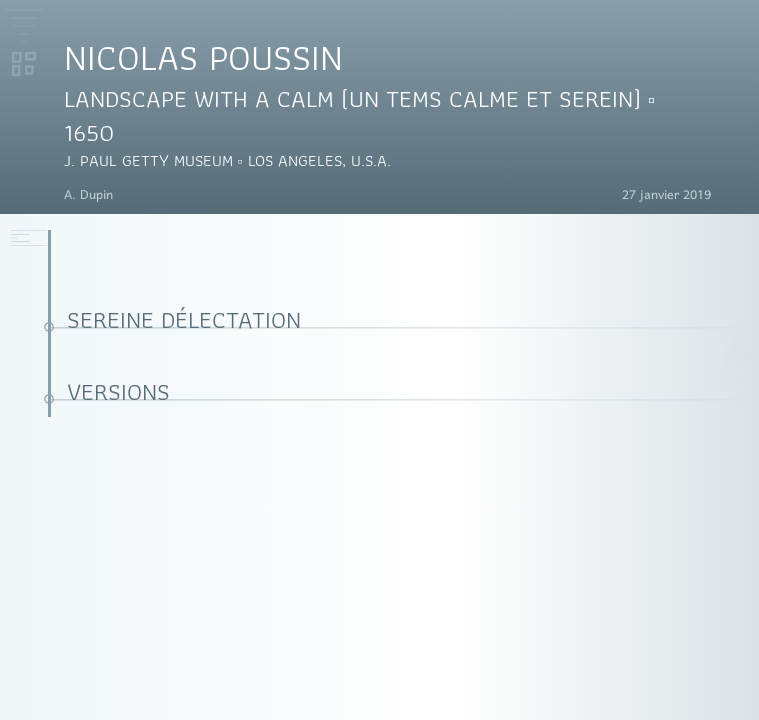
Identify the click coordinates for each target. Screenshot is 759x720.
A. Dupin (88, 196)
